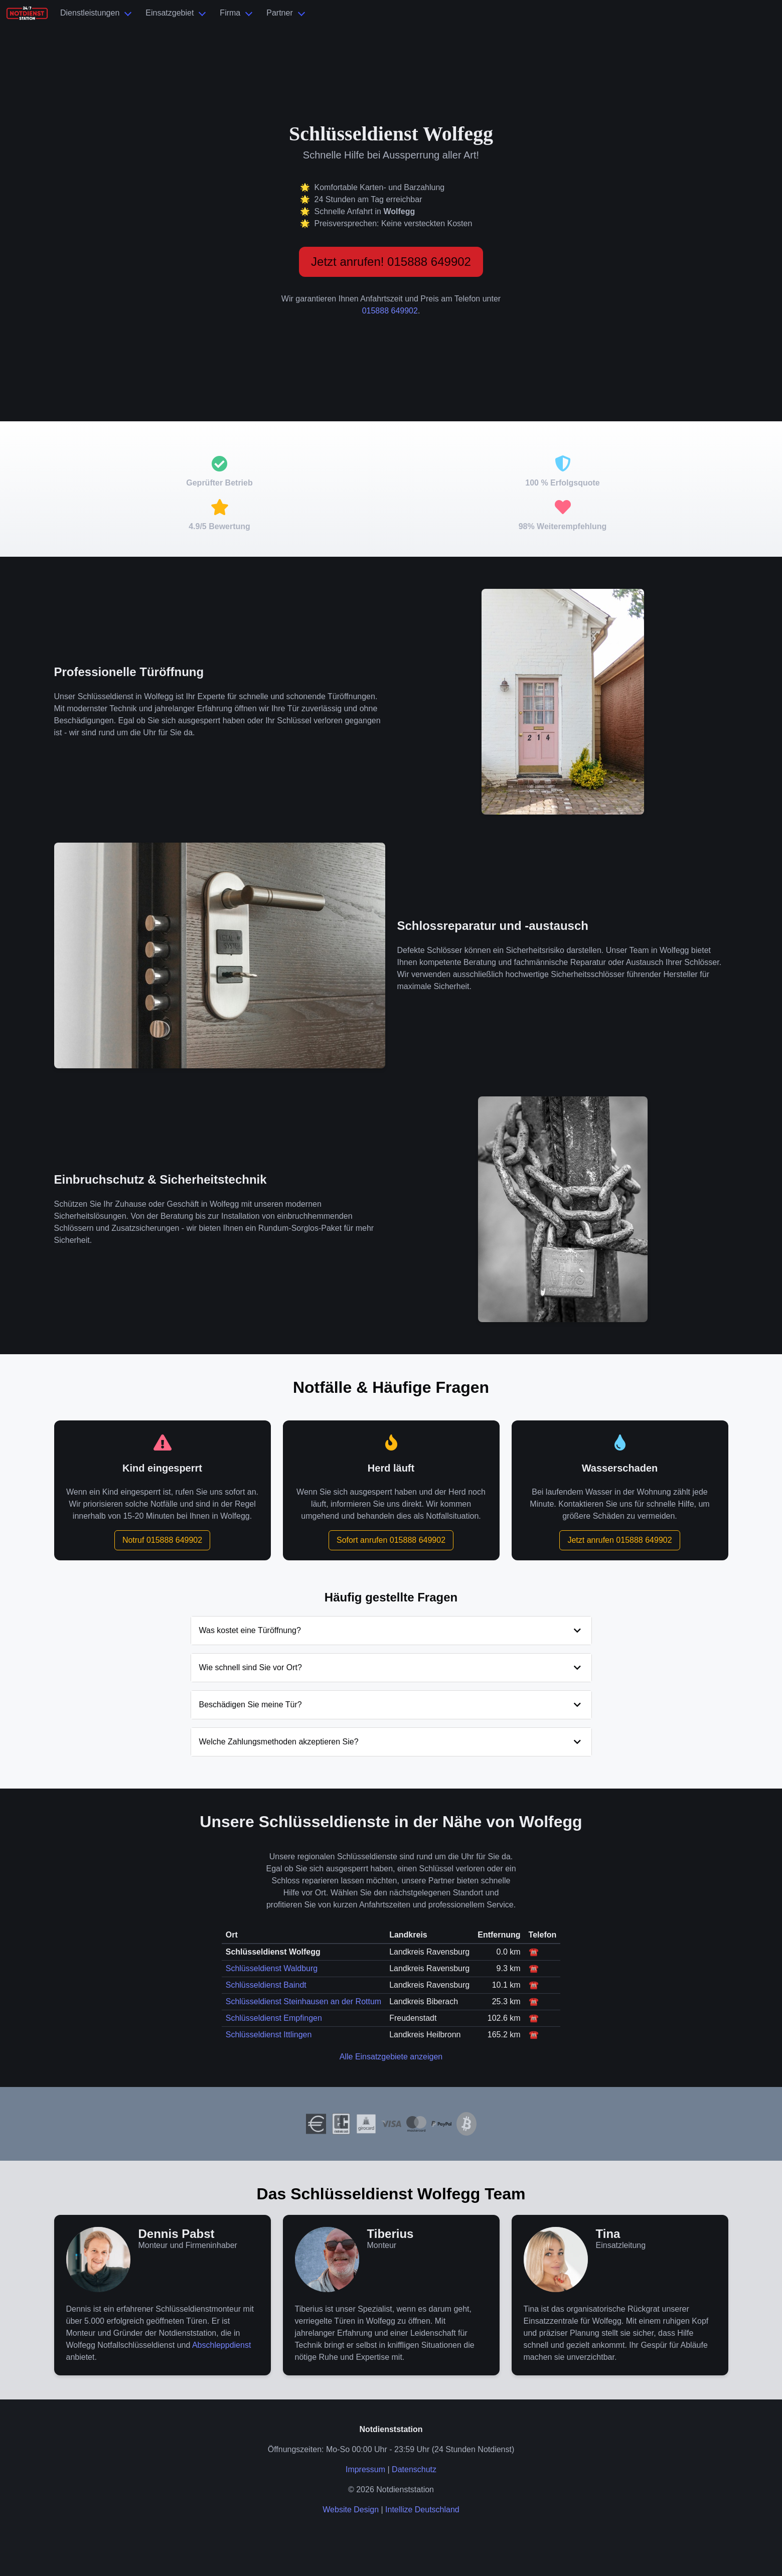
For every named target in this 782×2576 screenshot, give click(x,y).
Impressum (365, 2469)
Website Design (351, 2509)
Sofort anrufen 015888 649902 (391, 1540)
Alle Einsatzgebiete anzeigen (391, 2056)
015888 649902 (390, 310)
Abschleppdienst (221, 2345)
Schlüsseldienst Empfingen (274, 2018)
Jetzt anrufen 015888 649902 (619, 1540)
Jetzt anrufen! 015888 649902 (391, 261)
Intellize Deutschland (422, 2509)
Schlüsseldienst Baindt (266, 1985)
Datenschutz (414, 2469)
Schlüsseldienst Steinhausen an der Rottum (303, 2001)
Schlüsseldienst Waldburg (272, 1968)
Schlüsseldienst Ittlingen (269, 2034)
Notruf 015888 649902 (162, 1540)
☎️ (534, 1952)
